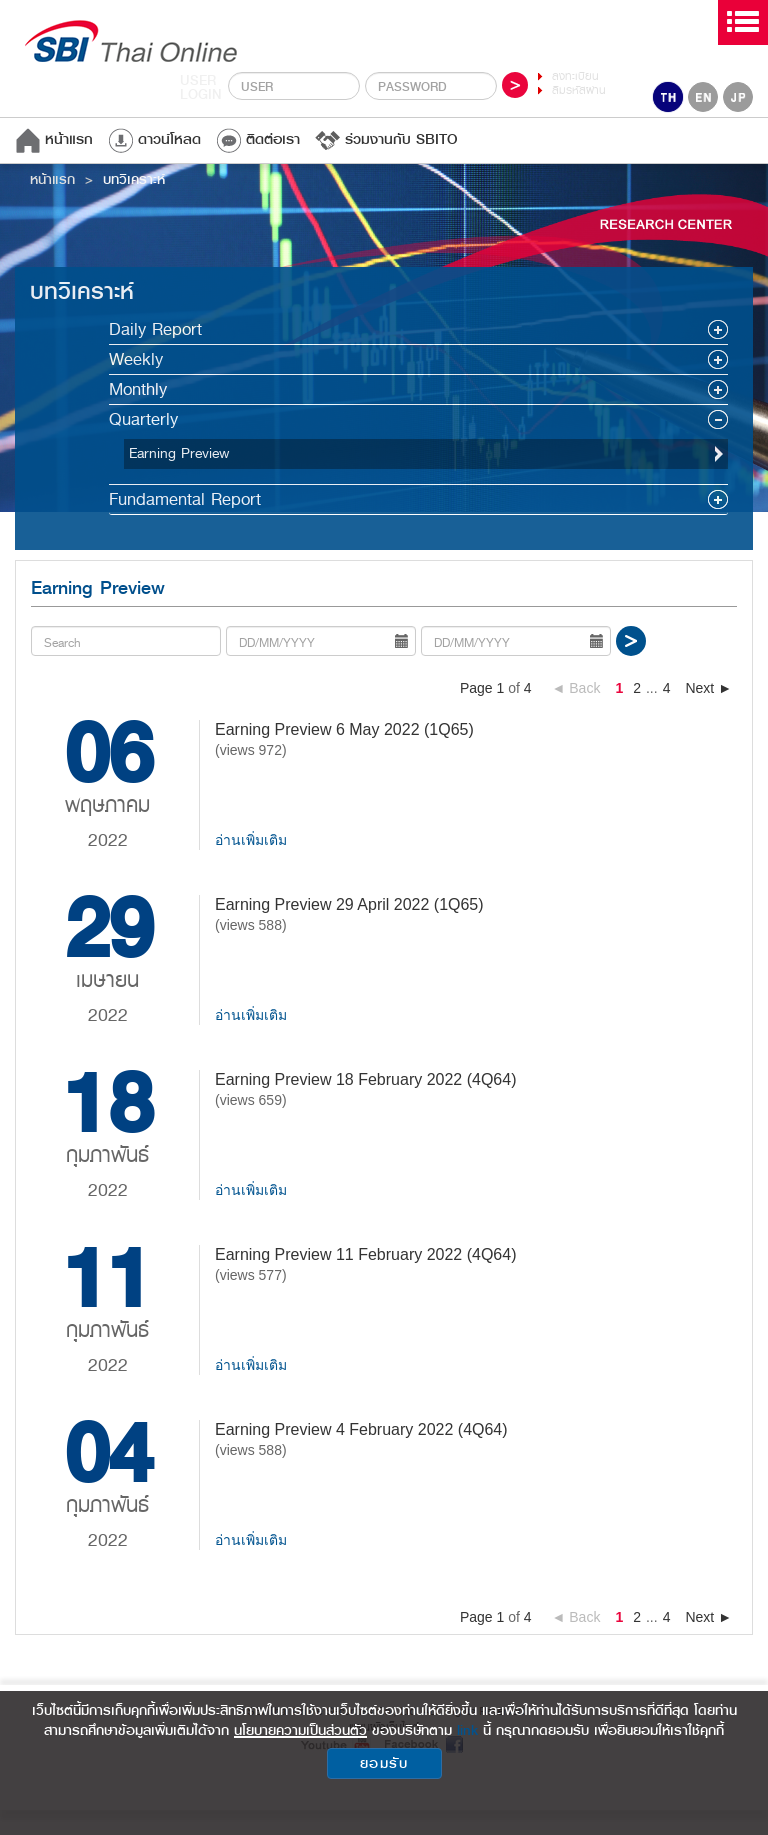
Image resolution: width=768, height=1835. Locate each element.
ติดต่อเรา (258, 139)
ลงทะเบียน (575, 76)
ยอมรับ (384, 1763)
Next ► (708, 688)
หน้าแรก (54, 139)
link (467, 1730)
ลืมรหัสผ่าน (579, 90)
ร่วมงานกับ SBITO (386, 139)
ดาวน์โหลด (154, 139)
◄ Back (576, 688)
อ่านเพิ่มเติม (251, 840)
